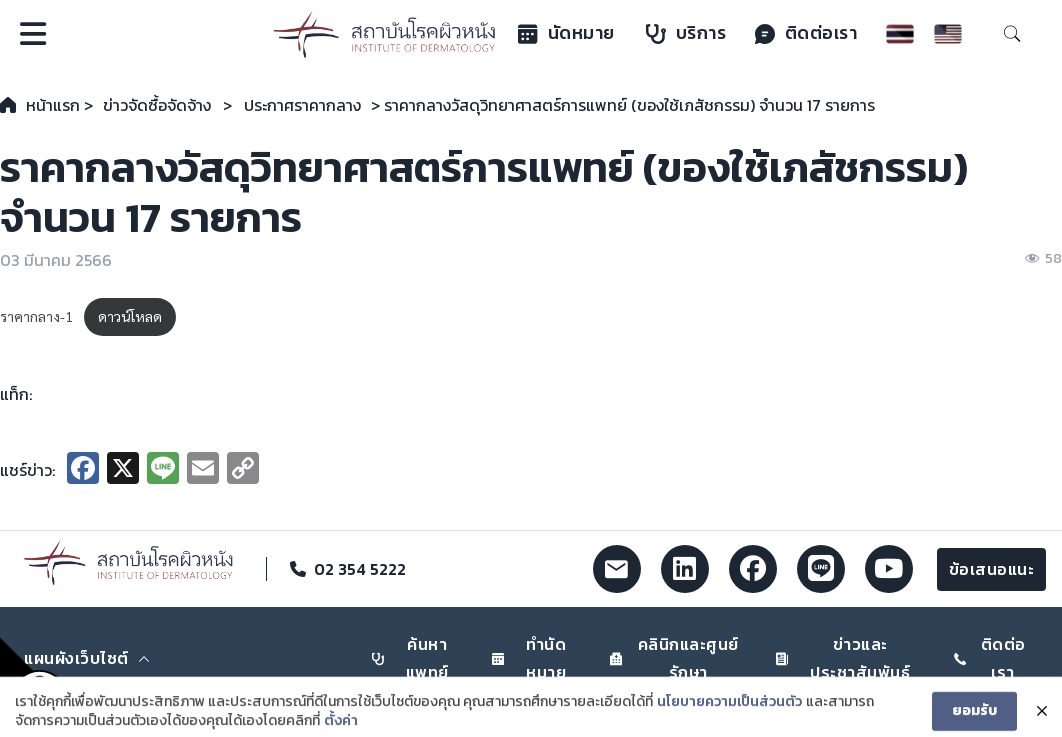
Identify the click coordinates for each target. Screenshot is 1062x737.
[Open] (33, 34)
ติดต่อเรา (806, 33)
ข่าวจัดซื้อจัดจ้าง (157, 105)
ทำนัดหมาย (529, 657)
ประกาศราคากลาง (302, 105)
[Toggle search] (1012, 34)
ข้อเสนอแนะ (992, 569)
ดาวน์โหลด (130, 316)
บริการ (686, 33)
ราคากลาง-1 (36, 316)
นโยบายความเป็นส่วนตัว (729, 713)
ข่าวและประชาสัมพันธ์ (843, 657)
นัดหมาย (566, 33)
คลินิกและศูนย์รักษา (674, 657)
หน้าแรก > (59, 105)
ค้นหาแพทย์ (410, 657)
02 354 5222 (360, 569)
